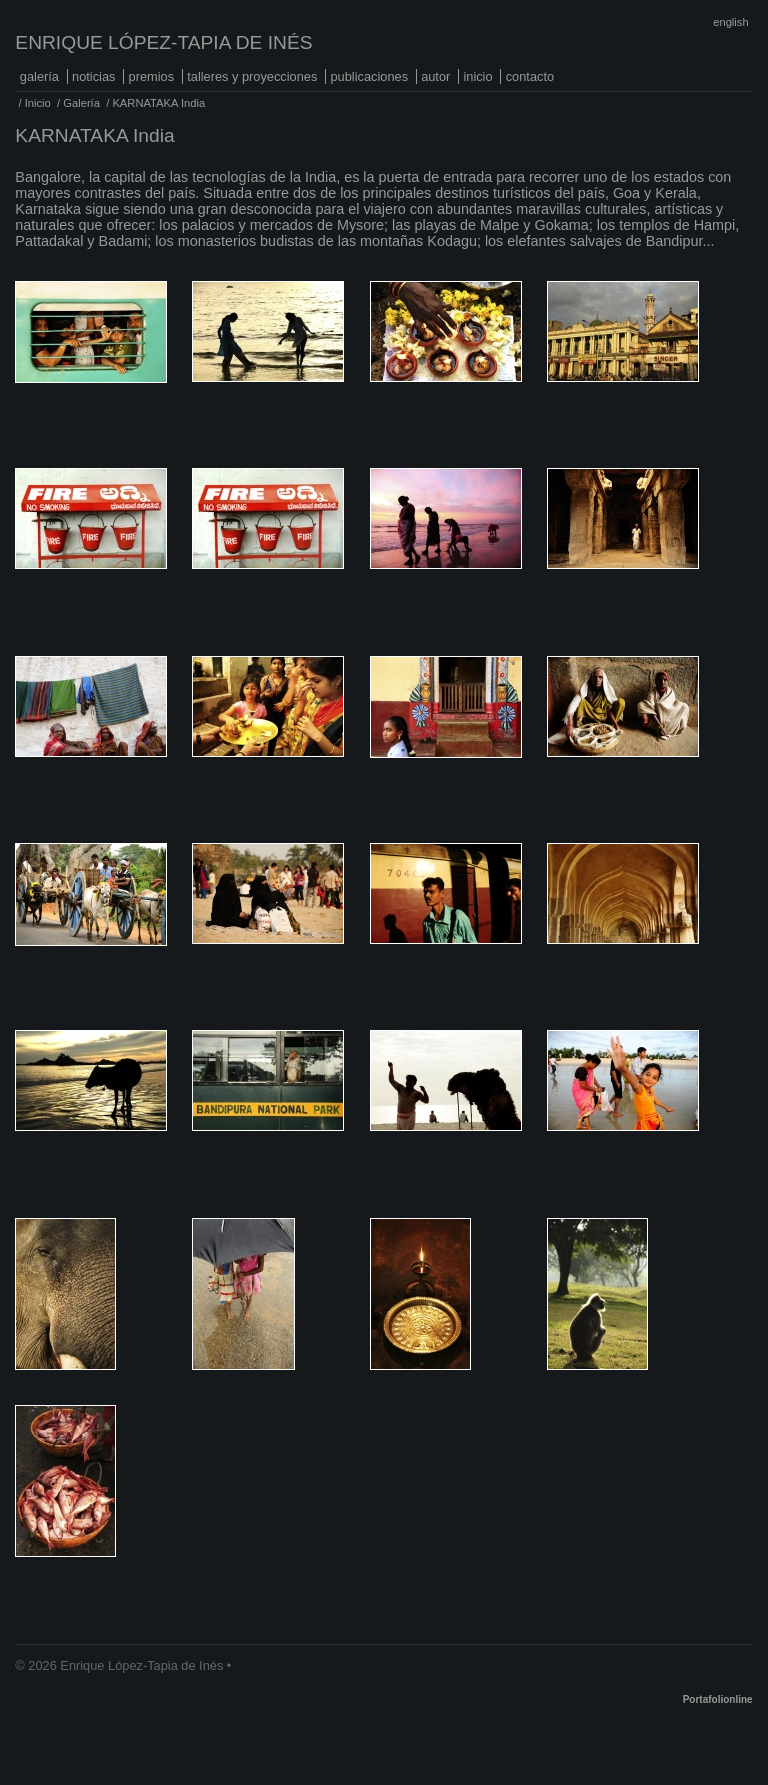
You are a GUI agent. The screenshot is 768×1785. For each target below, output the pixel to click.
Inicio (477, 76)
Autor (435, 76)
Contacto (530, 76)
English (730, 22)
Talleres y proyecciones (252, 76)
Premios (152, 76)
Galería (39, 76)
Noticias (93, 76)
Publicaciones (369, 76)
